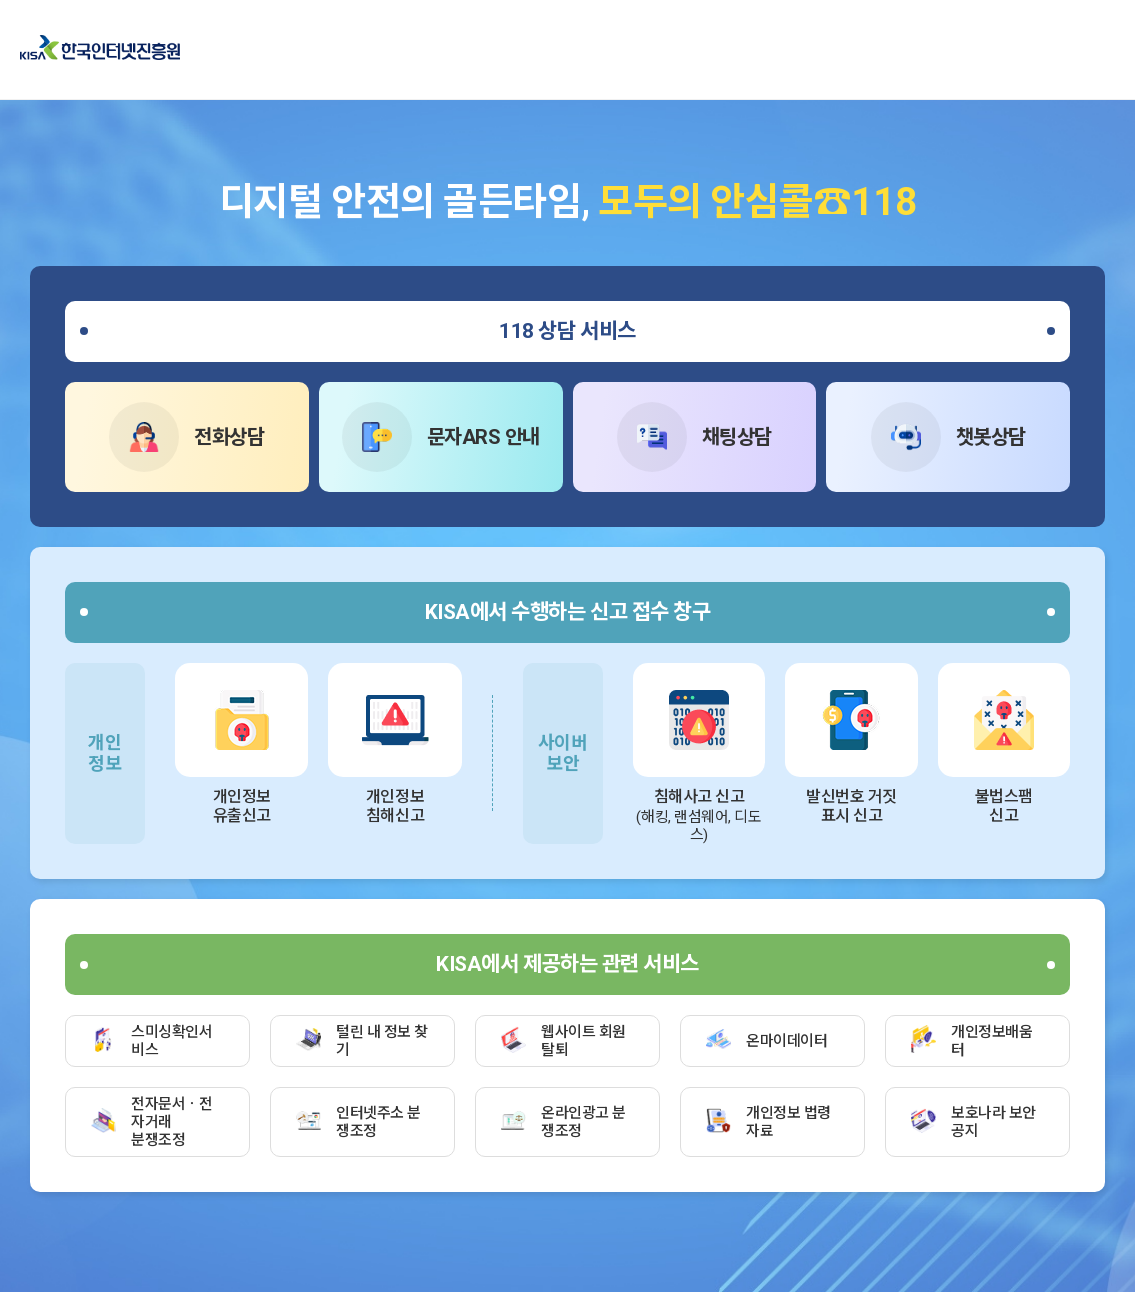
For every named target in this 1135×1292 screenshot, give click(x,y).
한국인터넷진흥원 (100, 49)
